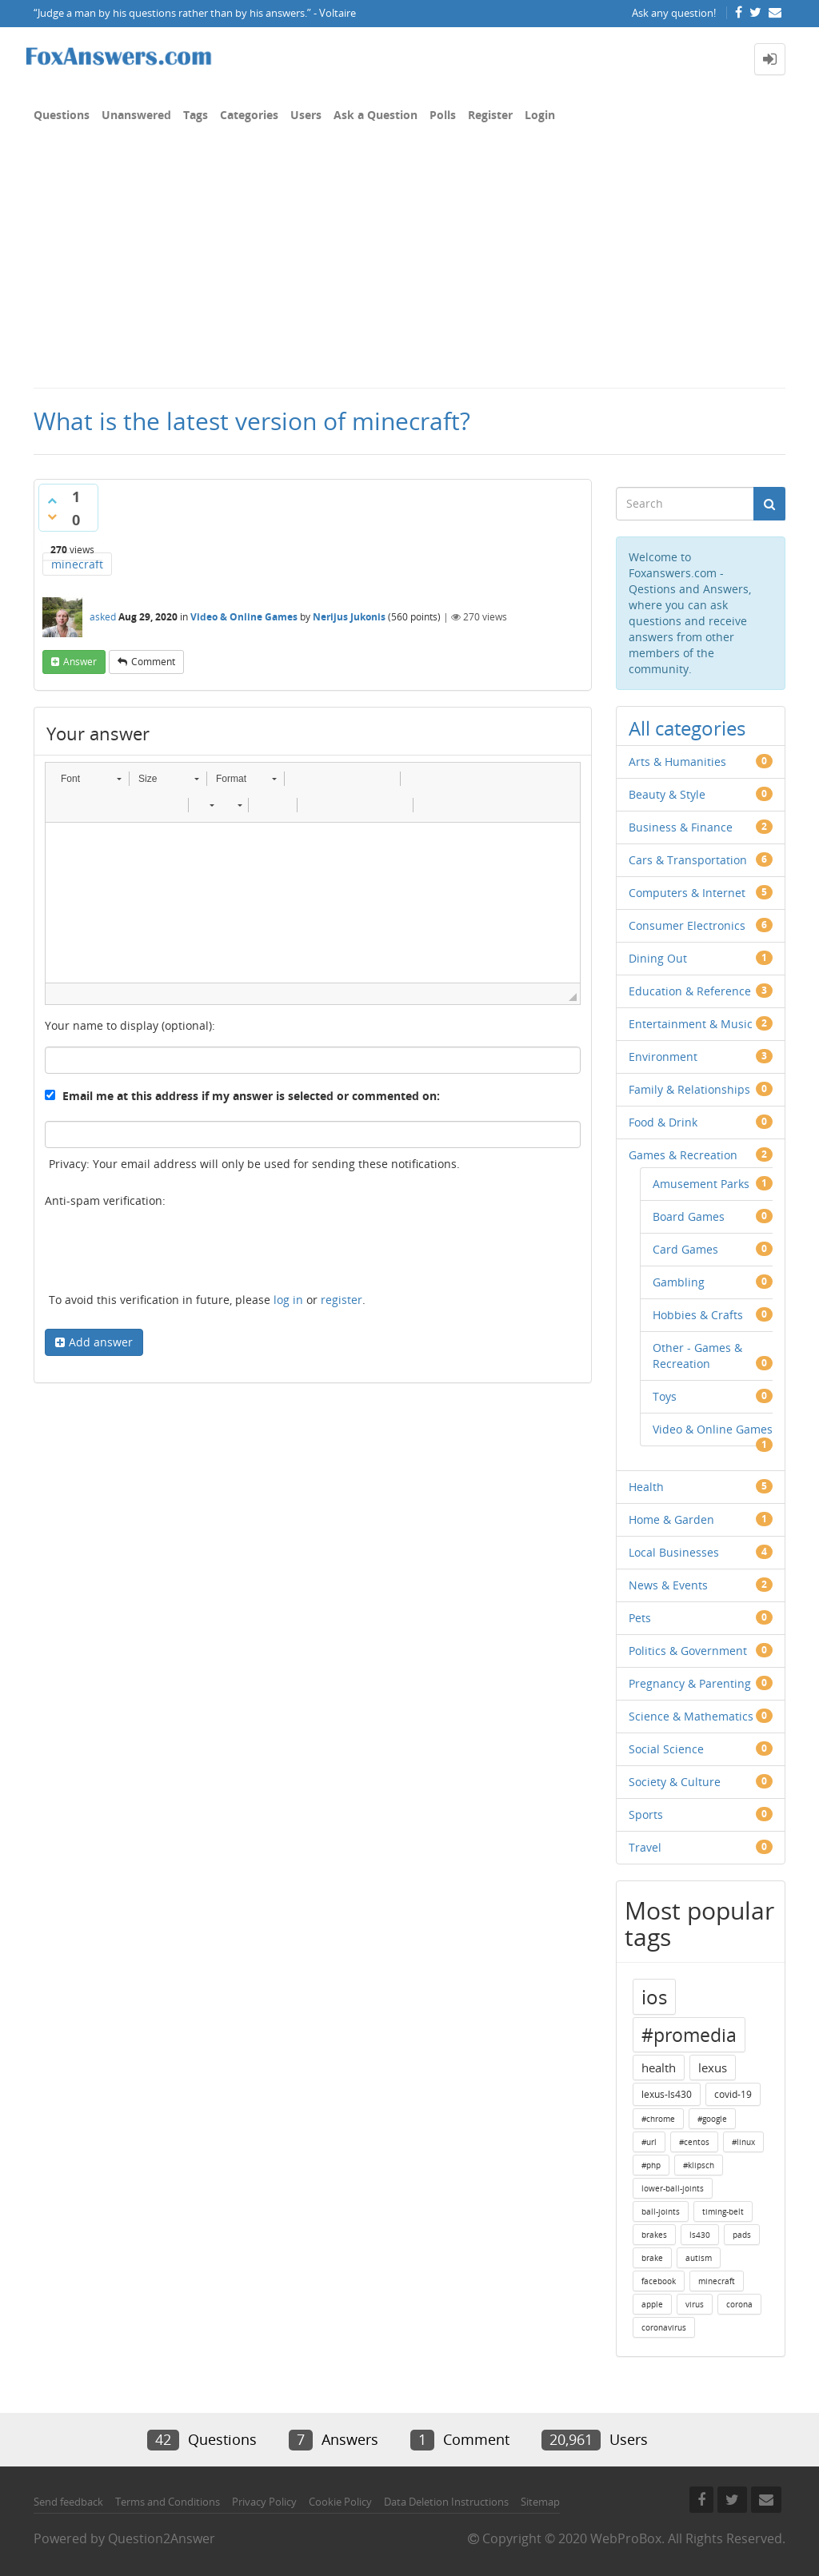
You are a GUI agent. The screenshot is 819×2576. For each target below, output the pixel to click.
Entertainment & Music (691, 1023)
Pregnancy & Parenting (690, 1683)
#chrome (658, 2118)
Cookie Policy (340, 2501)
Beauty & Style (667, 794)
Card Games (685, 1249)
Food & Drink (663, 1122)
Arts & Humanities (677, 761)
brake (652, 2257)
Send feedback (68, 2501)
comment (153, 661)
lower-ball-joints (672, 2188)
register (341, 1299)
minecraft (77, 564)
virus (694, 2304)
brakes (654, 2234)
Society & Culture (675, 1781)
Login (540, 114)
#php (651, 2165)
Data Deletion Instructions (446, 2501)
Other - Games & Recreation (697, 1355)
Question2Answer (161, 2538)
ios (654, 1997)
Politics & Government (688, 1650)
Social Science (666, 1749)
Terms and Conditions (167, 2501)
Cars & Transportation (688, 859)
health (658, 2068)
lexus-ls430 (666, 2094)
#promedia (689, 2035)
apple (652, 2304)
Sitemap (540, 2501)
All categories (687, 728)
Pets (640, 1617)
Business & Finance (681, 827)
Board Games (689, 1216)
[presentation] (166, 1253)
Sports (646, 1814)
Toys (665, 1396)
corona (739, 2304)
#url (649, 2141)
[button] (91, 779)
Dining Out (658, 958)
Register (490, 114)
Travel (645, 1847)
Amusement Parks (701, 1183)
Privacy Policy (264, 2501)
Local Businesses (674, 1552)
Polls (442, 114)
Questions (62, 114)
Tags (195, 114)
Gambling (679, 1282)
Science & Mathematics (691, 1716)
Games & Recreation (683, 1154)
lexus (712, 2068)
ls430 (699, 2234)
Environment (663, 1056)
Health (646, 1486)
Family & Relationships (689, 1089)
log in (288, 1299)
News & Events (668, 1585)
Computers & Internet (687, 892)
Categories (249, 114)
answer (80, 661)
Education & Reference (690, 991)
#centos (694, 2141)
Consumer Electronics (687, 925)
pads (742, 2234)
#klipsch (698, 2165)
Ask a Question (375, 114)
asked (103, 617)
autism (698, 2257)
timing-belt (723, 2211)
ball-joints (660, 2211)
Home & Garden (671, 1519)
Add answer (101, 1342)
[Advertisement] (409, 267)
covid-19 (733, 2094)
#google (712, 2118)
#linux (743, 2141)
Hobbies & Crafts (698, 1314)
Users (306, 114)
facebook (658, 2281)
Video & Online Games (244, 617)
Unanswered (136, 114)
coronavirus (663, 2327)
